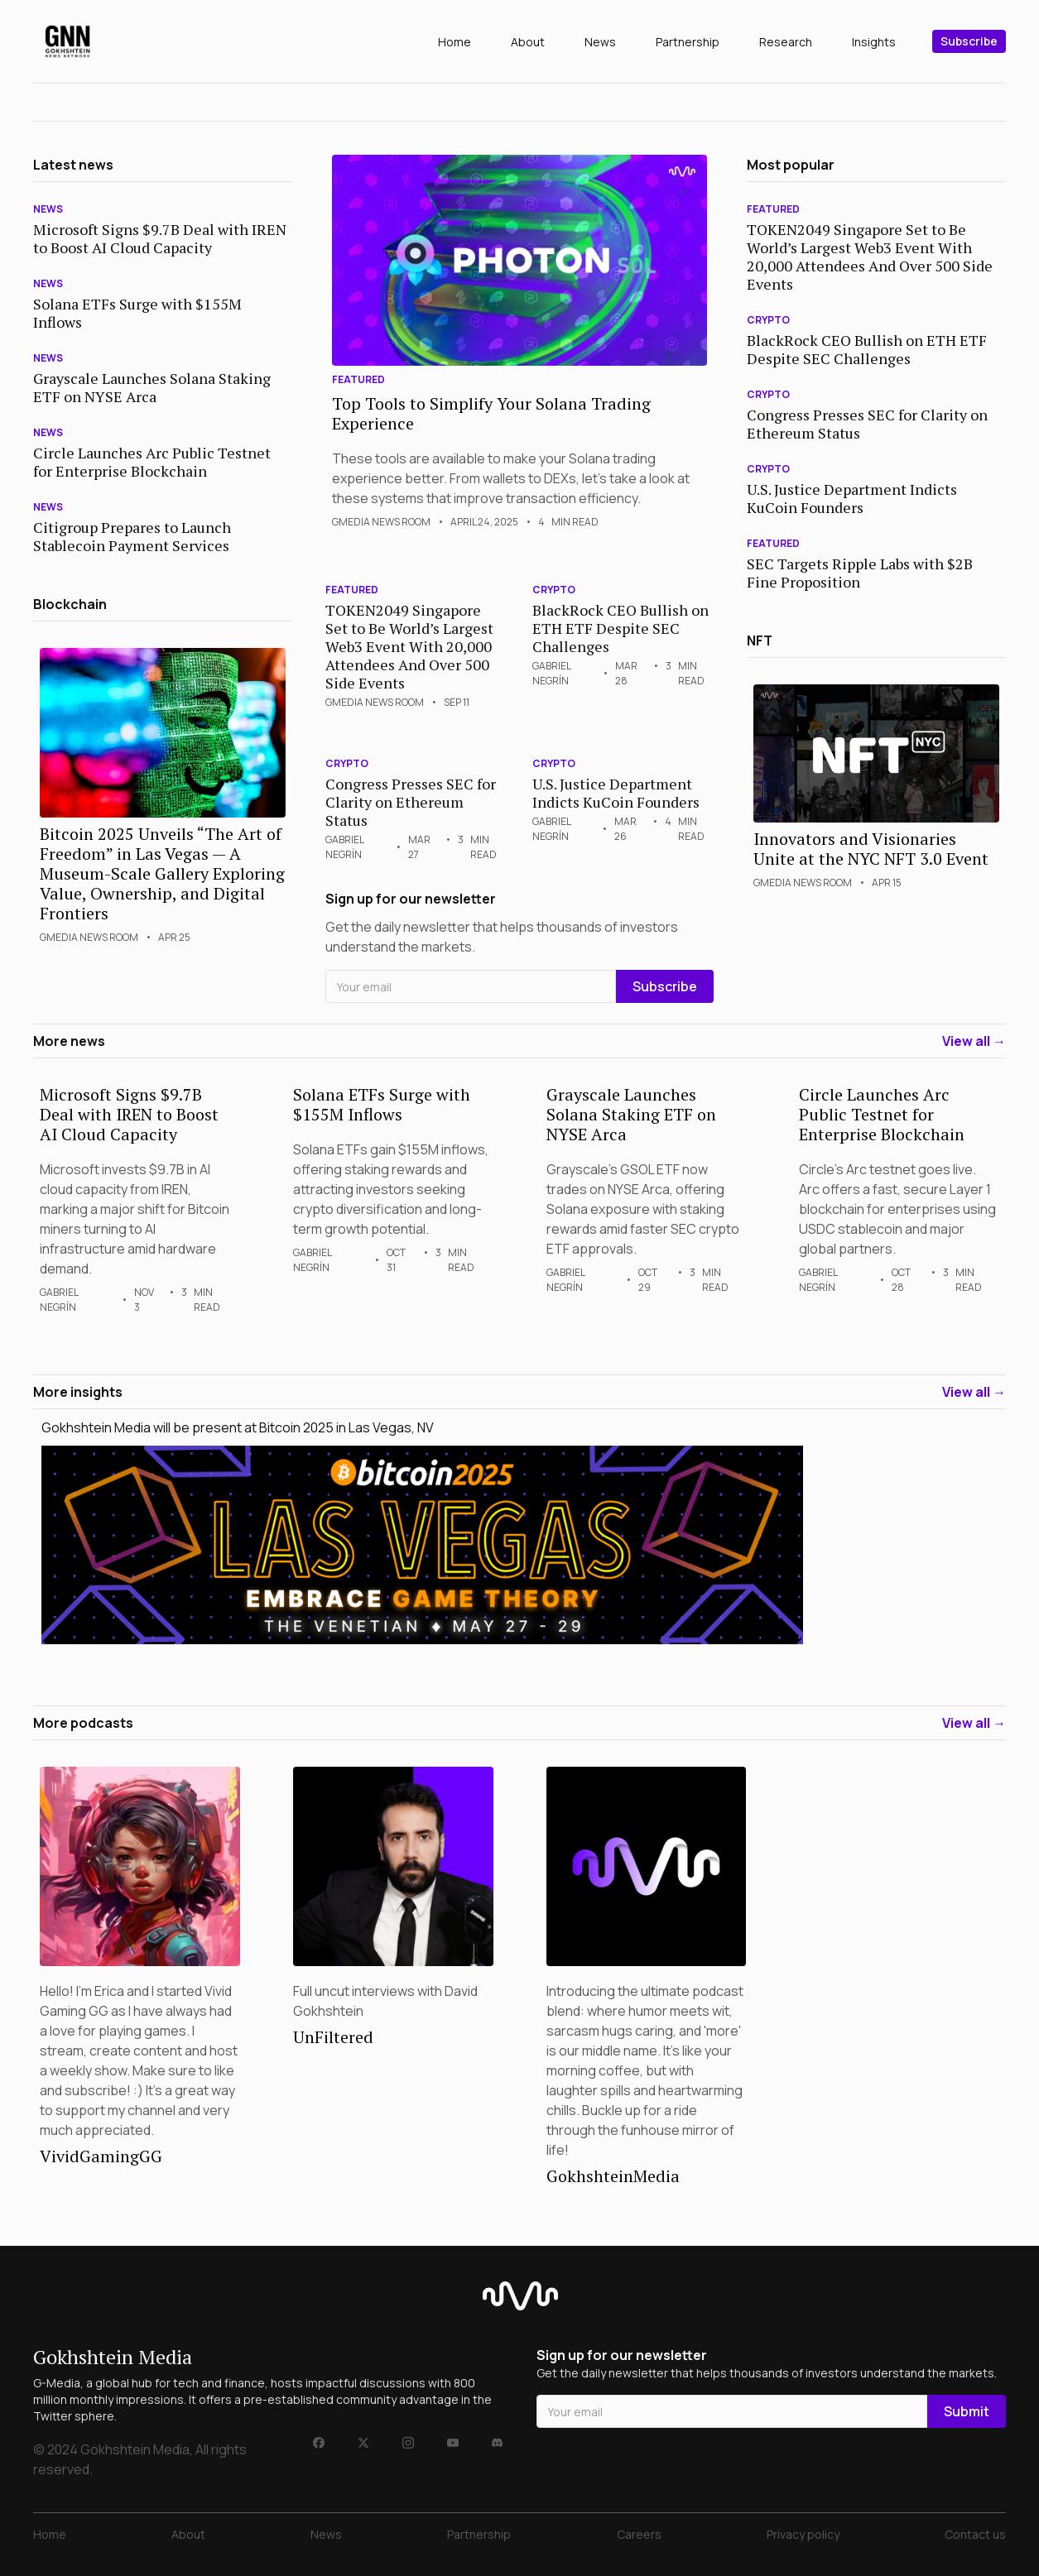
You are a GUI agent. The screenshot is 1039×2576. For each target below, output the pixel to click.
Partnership (687, 42)
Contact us (975, 2534)
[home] (68, 41)
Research (785, 42)
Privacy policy (803, 2534)
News (600, 42)
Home (454, 42)
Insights (874, 42)
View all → (974, 1041)
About (528, 42)
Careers (639, 2534)
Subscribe (969, 41)
